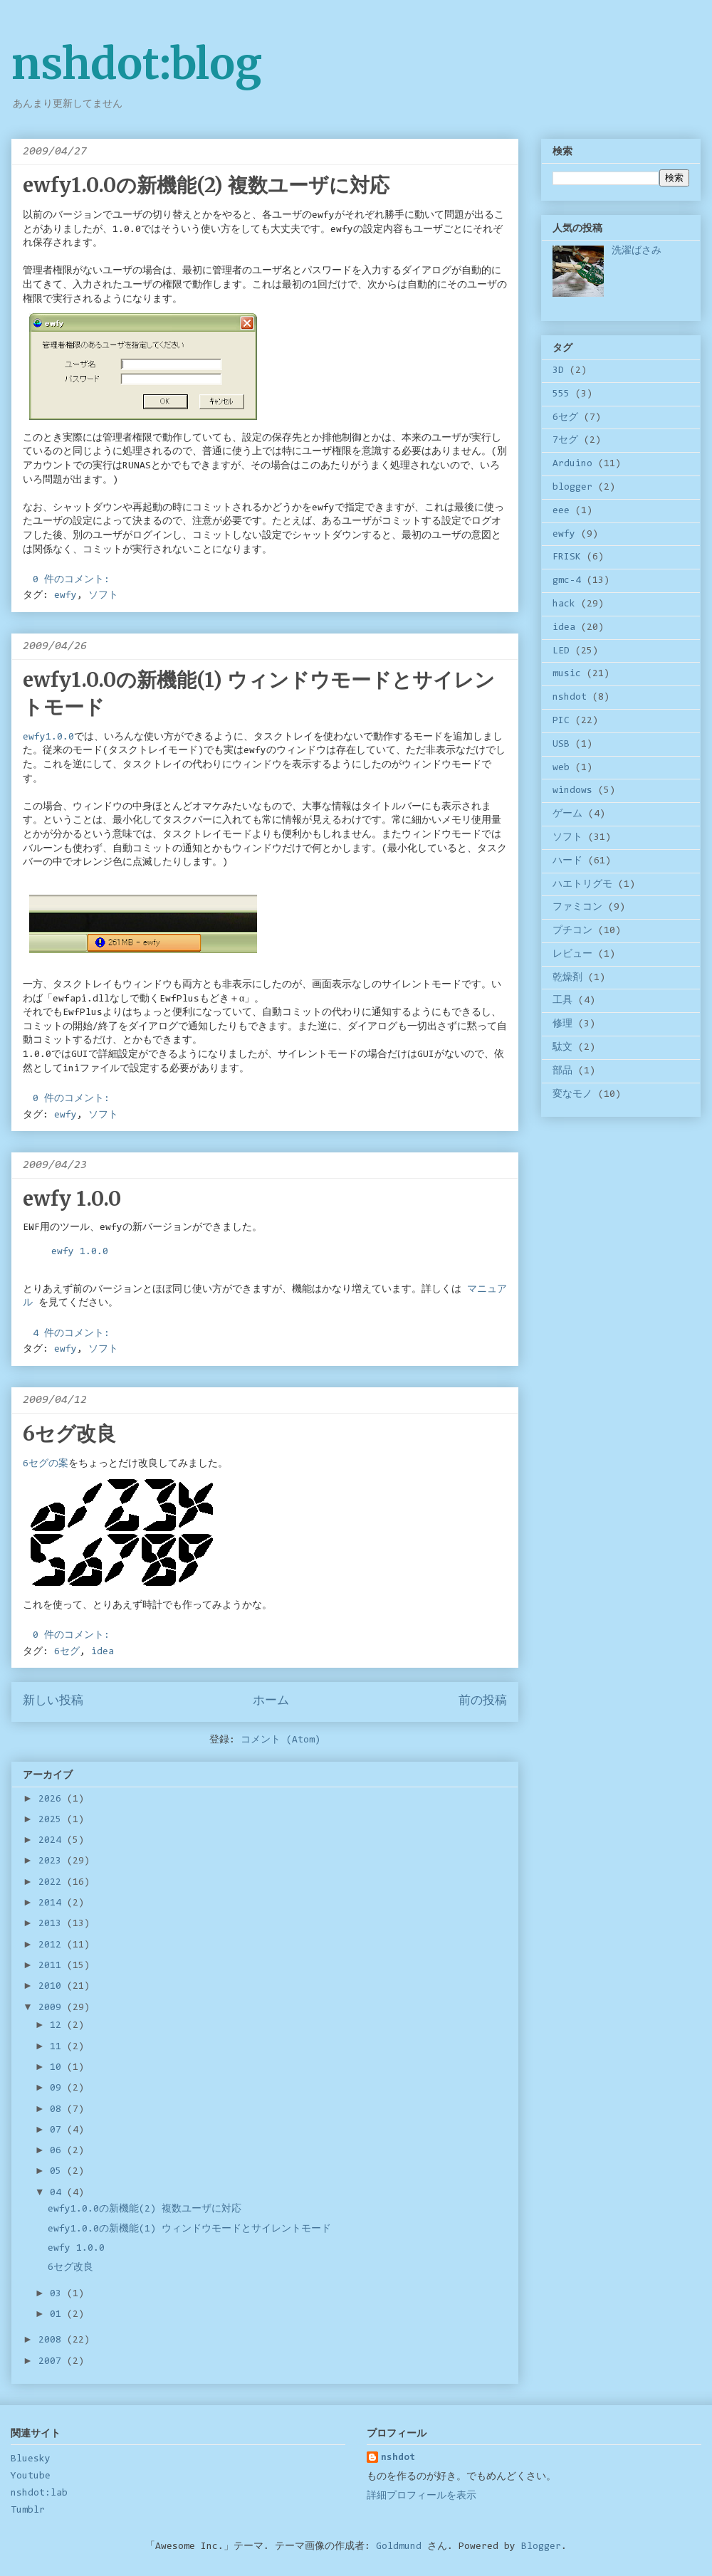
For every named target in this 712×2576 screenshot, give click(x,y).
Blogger (541, 2547)
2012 (52, 1945)
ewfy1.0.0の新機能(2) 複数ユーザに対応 (206, 185)
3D (558, 371)
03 (58, 2294)
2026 (52, 1799)
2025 (52, 1820)
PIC (561, 721)
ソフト (103, 596)
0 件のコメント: (74, 580)
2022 (52, 1883)
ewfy (65, 596)
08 (58, 2110)
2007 (52, 2362)
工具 (562, 1001)
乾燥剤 (567, 978)
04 (58, 2193)
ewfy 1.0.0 (72, 1198)
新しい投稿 (53, 1701)
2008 (52, 2340)
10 (58, 2068)
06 (58, 2151)
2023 (52, 1861)
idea (102, 1652)
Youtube (31, 2476)
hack (564, 604)
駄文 (562, 1048)
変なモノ (572, 1095)
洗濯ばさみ (636, 251)
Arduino (572, 464)
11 (58, 2047)
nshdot (570, 698)
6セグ (67, 1652)
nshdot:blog (136, 63)
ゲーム (567, 814)
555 (561, 394)
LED (561, 651)
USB (561, 745)
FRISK (567, 557)
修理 (562, 1024)
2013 (52, 1924)
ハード (567, 861)
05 (58, 2172)
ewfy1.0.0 (48, 737)
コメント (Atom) (280, 1740)
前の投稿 (483, 1701)
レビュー (572, 955)
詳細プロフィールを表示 (421, 2496)
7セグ (565, 441)
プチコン (572, 931)
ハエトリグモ (582, 885)
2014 (52, 1903)
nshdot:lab (39, 2493)
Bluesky (31, 2459)
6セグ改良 (69, 1433)
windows (572, 791)
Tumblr (28, 2510)
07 (58, 2130)
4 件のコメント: (74, 1334)
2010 (52, 1987)
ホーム (271, 1701)
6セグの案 (45, 1464)
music (567, 674)
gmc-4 (567, 581)
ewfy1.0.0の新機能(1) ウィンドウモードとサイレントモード (189, 2229)
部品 (562, 1071)
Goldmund (399, 2547)
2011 (52, 1966)
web (561, 768)
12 (58, 2026)
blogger (572, 488)
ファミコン (577, 908)
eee (561, 511)
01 (58, 2315)
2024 (52, 1841)
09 (58, 2088)
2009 (52, 2008)
